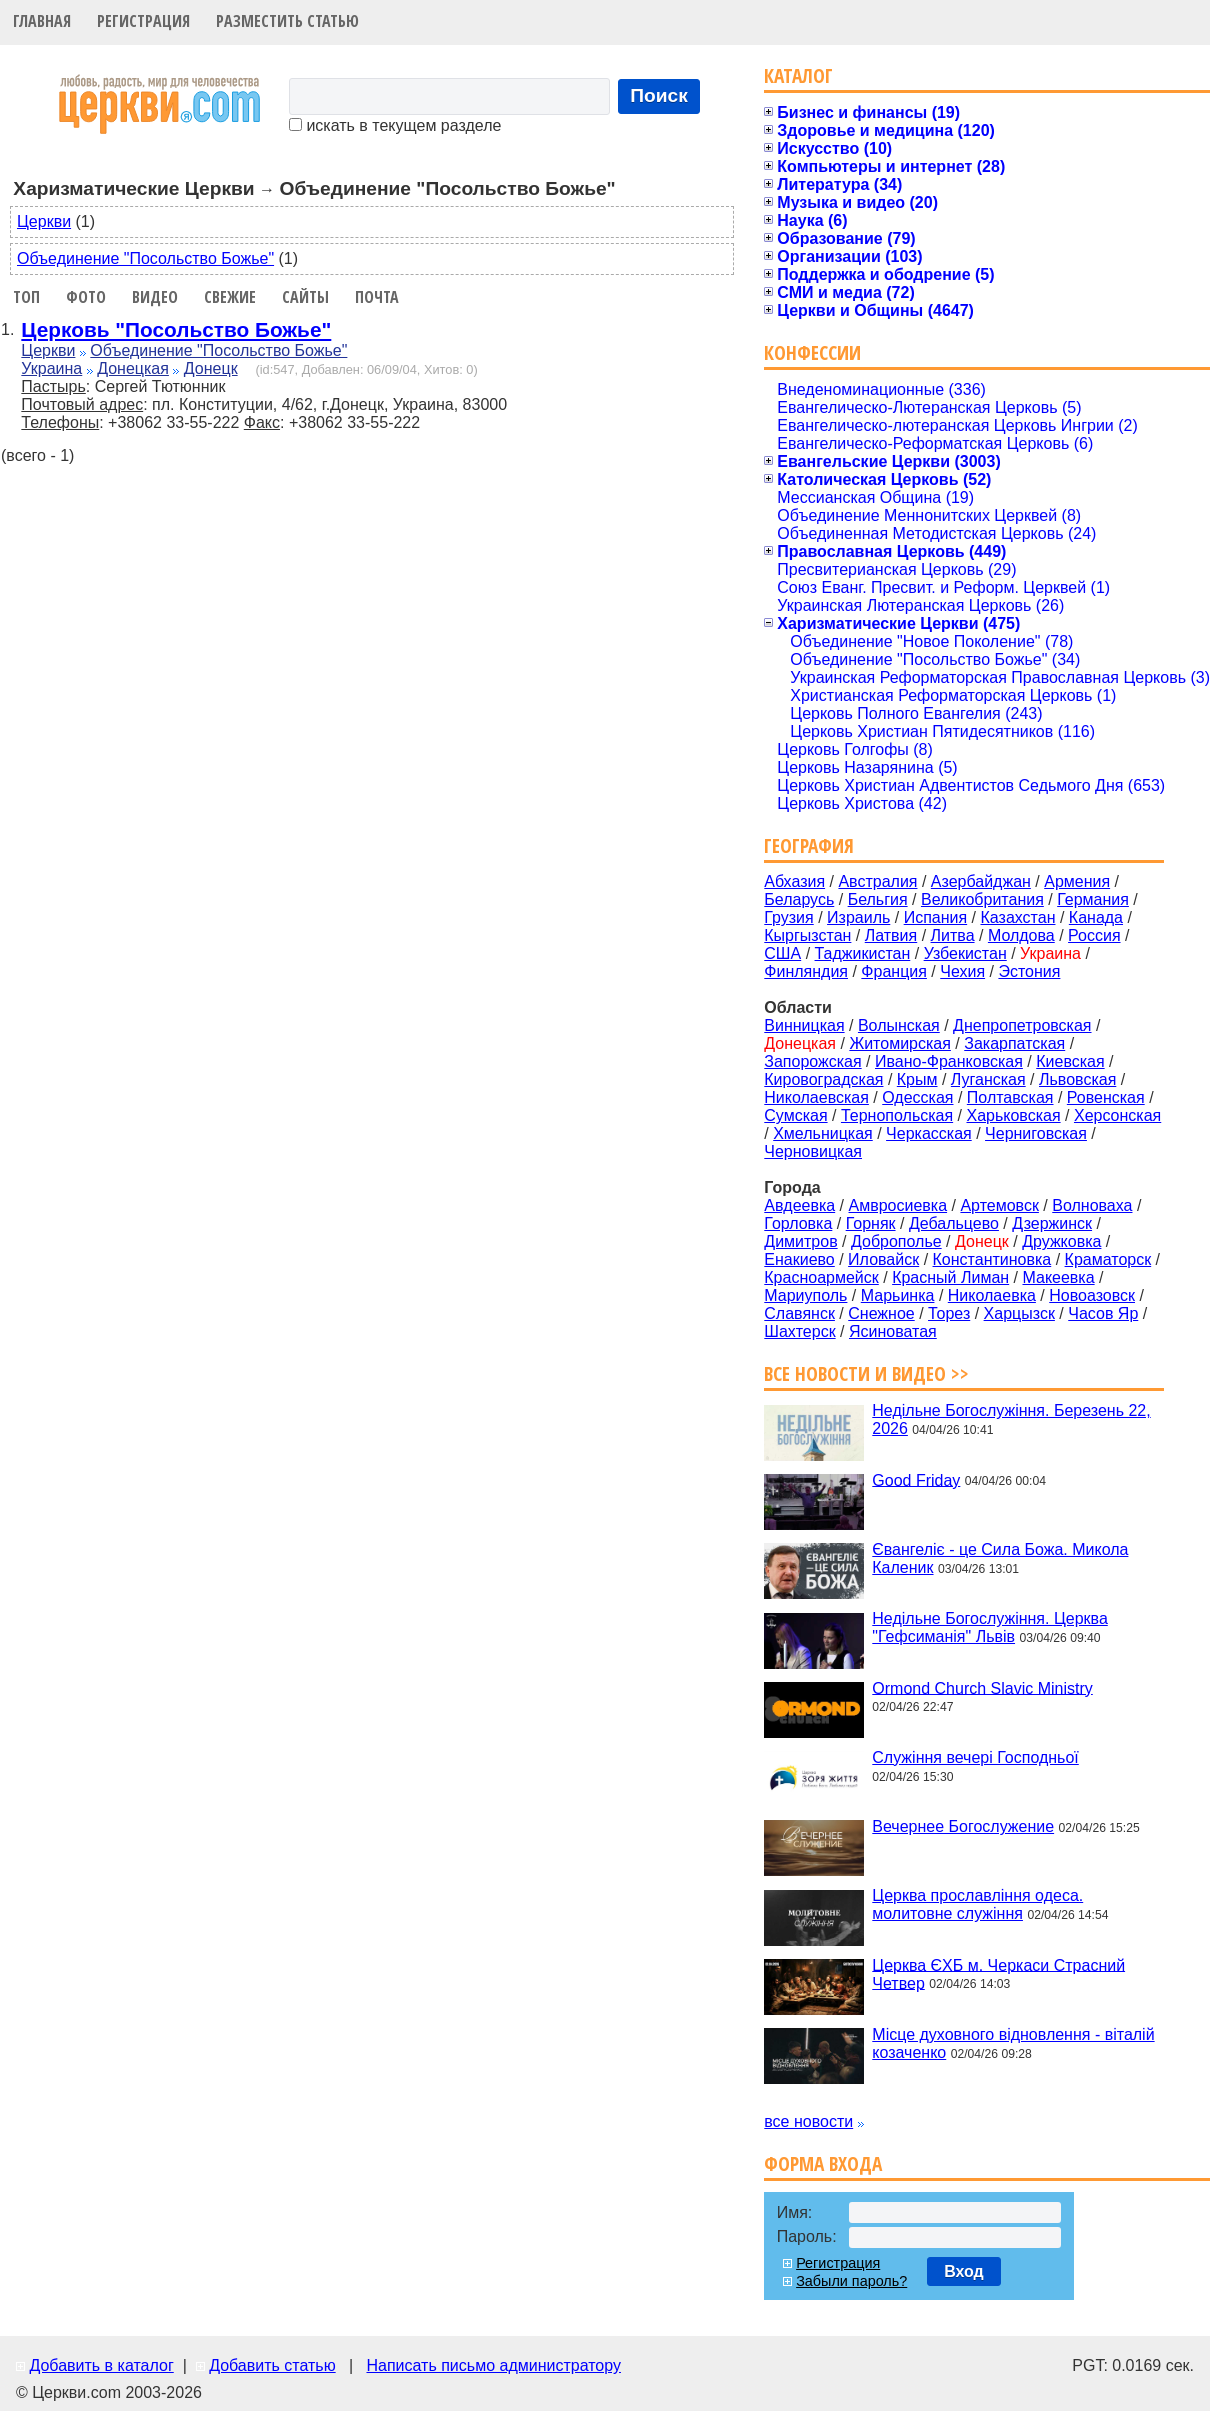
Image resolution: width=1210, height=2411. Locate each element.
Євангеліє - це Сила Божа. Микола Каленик (1000, 1558)
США (782, 953)
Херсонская (1117, 1115)
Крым (917, 1079)
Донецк (211, 368)
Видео (155, 297)
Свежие (230, 297)
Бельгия (878, 899)
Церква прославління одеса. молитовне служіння (977, 1904)
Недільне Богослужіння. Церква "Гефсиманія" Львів (989, 1627)
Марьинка (898, 1295)
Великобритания (982, 899)
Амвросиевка (898, 1205)
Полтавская (1010, 1097)
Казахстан (1018, 917)
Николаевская (816, 1097)
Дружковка (1061, 1241)
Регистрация (143, 21)
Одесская (917, 1097)
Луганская (988, 1079)
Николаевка (992, 1295)
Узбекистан (965, 953)
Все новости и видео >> (866, 1373)
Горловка (798, 1223)
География (809, 845)
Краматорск (1108, 1259)
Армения (1077, 881)
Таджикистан (863, 953)
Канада (1096, 917)
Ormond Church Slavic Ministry (982, 1687)
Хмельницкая (823, 1133)
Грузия (788, 917)
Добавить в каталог (101, 2365)
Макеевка (1058, 1277)
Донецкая (133, 368)
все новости (808, 2121)
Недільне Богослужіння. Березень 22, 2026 (1011, 1419)
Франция (894, 971)
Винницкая (804, 1025)
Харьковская (1013, 1115)
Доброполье (896, 1241)
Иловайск (883, 1259)
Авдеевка (799, 1205)
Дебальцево (954, 1223)
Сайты (305, 297)
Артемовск (999, 1205)
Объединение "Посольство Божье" (145, 258)
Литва (953, 935)
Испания (936, 917)
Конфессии (812, 352)
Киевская (1070, 1061)
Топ (26, 297)
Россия (1094, 935)
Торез (949, 1313)
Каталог (798, 75)
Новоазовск (1092, 1295)
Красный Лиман (950, 1277)
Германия (1093, 899)
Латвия (891, 935)
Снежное (881, 1313)
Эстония (1029, 971)
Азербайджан (981, 881)
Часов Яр (1103, 1313)
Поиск (659, 95)
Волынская (899, 1025)
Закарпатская (1014, 1043)
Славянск (799, 1313)
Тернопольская (897, 1115)
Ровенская (1106, 1097)
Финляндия (806, 971)
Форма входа (823, 2163)
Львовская (1077, 1079)
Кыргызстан (807, 935)
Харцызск (1019, 1313)
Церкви (44, 221)
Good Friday (916, 1479)
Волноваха (1092, 1205)
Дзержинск (1052, 1223)
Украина (51, 368)
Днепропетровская (1022, 1025)
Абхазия (794, 881)
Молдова (1021, 935)
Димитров (800, 1241)
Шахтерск (799, 1331)
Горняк (871, 1223)
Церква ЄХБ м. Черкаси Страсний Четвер (998, 1973)
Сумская (795, 1115)
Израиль (858, 917)
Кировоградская (823, 1079)
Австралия (877, 881)
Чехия (962, 971)
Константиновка (992, 1259)
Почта (377, 297)
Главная (42, 21)
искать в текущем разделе (395, 125)
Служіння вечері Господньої (975, 1757)
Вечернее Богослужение (963, 1826)
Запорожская (812, 1061)
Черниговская (1036, 1133)
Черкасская (929, 1133)
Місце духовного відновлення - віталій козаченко (1013, 2043)
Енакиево (799, 1259)
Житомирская (900, 1043)
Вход (964, 2271)
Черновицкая (813, 1151)
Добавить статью (272, 2365)
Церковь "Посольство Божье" (176, 329)
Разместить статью (287, 21)
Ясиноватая (893, 1331)
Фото (86, 297)
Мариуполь (805, 1295)
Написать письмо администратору (493, 2365)
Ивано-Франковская (949, 1061)
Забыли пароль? (851, 2281)
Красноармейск (821, 1277)
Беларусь (799, 899)
